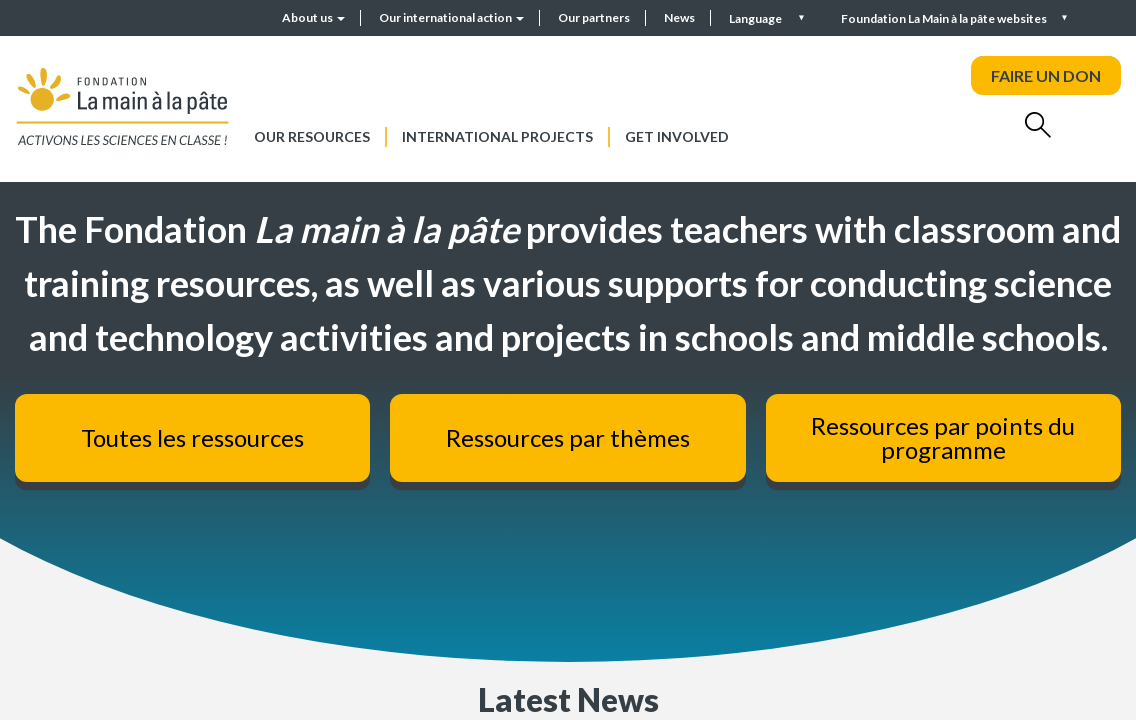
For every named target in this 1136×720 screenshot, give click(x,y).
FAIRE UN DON (1046, 75)
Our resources (312, 136)
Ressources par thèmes (568, 437)
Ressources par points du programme (943, 437)
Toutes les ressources (192, 437)
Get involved (677, 136)
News (679, 17)
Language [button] (756, 18)
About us (313, 17)
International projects (497, 136)
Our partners (594, 17)
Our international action (451, 17)
